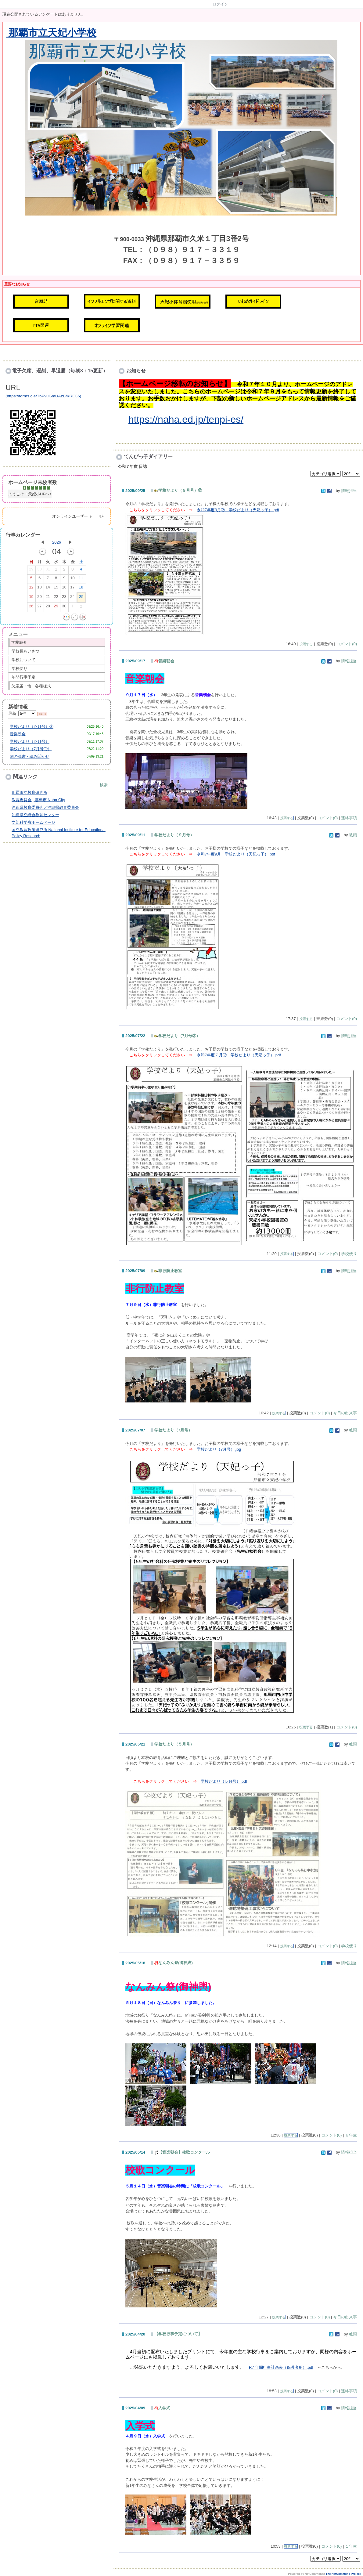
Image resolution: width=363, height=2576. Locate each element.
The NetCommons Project (343, 2573)
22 (56, 598)
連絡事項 (349, 818)
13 (39, 588)
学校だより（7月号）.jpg (219, 1449)
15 (56, 588)
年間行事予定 (23, 677)
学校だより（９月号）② (31, 726)
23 (64, 598)
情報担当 (349, 490)
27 (39, 607)
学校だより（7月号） (173, 1430)
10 (72, 579)
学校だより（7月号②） (31, 749)
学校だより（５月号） (174, 1744)
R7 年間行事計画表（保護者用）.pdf (281, 2367)
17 (72, 588)
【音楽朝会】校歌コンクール (182, 2152)
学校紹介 (19, 642)
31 (47, 570)
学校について (23, 659)
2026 (56, 542)
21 (47, 598)
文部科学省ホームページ (33, 822)
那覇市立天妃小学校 (51, 32)
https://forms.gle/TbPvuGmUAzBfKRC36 (43, 396)
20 (39, 598)
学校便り (19, 668)
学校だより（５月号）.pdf (224, 1781)
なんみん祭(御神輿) (173, 1962)
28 (47, 607)
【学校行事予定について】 (178, 2334)
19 (31, 598)
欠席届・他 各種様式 (31, 686)
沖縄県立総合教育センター (35, 814)
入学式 (162, 2408)
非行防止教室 (168, 1270)
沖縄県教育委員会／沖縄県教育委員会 (45, 807)
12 (31, 588)
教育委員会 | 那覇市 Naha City (38, 800)
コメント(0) (346, 644)
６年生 (351, 2135)
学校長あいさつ (25, 651)
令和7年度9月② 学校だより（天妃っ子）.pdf (238, 510)
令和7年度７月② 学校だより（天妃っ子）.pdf (239, 1055)
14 (47, 588)
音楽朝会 (18, 734)
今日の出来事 (345, 1413)
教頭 (353, 835)
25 (81, 598)
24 (72, 598)
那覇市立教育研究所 (29, 792)
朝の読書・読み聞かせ (29, 756)
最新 (22, 713)
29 (31, 570)
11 (81, 579)
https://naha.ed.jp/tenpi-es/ (185, 419)
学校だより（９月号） (29, 741)
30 (39, 570)
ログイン (220, 4)
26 (31, 607)
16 (64, 588)
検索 (104, 785)
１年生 (351, 2546)
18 (81, 588)
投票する (306, 644)
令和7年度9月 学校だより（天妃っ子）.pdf (236, 854)
